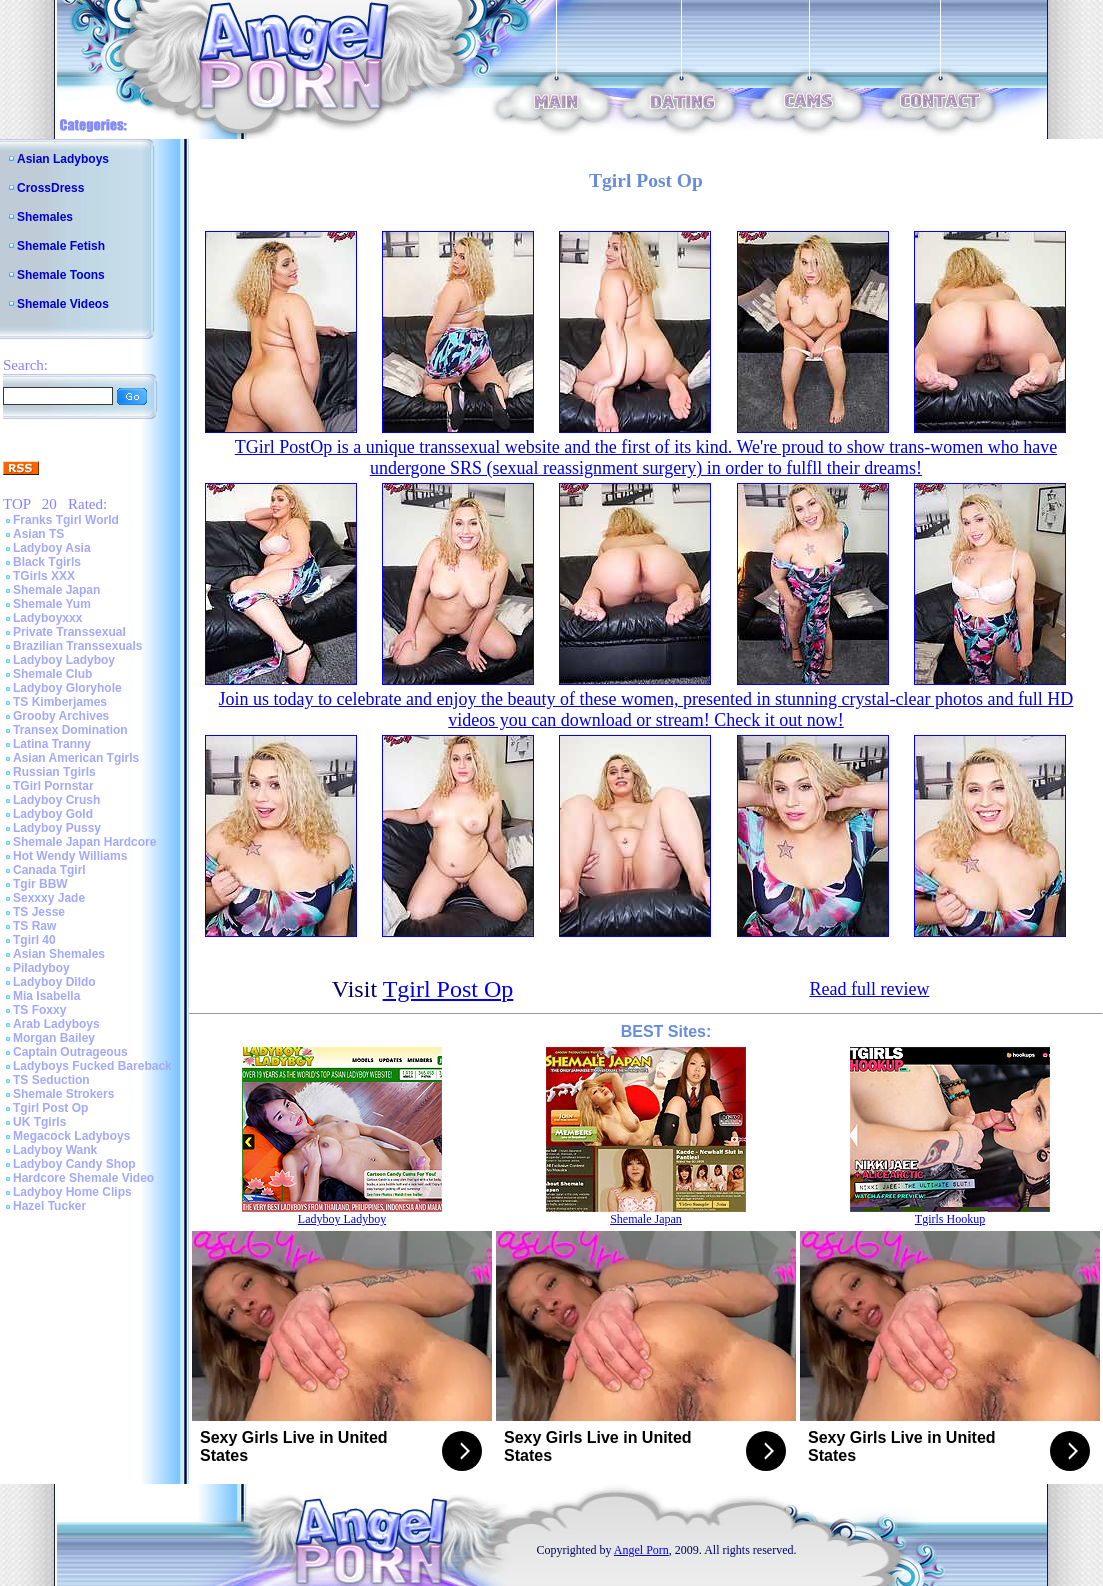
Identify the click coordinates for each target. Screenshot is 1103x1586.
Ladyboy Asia (52, 548)
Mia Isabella (46, 996)
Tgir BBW (40, 884)
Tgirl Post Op (50, 1108)
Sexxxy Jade (49, 898)
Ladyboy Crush (56, 800)
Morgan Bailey (54, 1038)
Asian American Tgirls (76, 758)
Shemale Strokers (63, 1094)
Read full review (869, 989)
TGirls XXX (44, 576)
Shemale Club (52, 674)
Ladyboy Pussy (57, 828)
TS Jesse (39, 912)
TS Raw (34, 926)
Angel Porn (641, 1550)
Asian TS (38, 534)
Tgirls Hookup (950, 1219)
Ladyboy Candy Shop (74, 1164)
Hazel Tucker (49, 1206)
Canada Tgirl (49, 870)
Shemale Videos (63, 304)
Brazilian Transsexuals (77, 646)
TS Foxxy (39, 1010)
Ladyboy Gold (53, 814)
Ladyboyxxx (47, 618)
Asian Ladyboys (63, 159)
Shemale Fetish (61, 246)
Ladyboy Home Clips (72, 1192)
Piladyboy (41, 968)
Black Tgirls (47, 562)
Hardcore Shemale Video (83, 1178)
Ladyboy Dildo (54, 982)
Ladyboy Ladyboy (64, 660)
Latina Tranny (52, 744)
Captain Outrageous (70, 1052)
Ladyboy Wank (55, 1150)
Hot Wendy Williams (70, 856)
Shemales (45, 217)
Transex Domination (70, 730)
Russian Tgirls (54, 772)
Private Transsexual (69, 632)
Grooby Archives (61, 716)
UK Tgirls (39, 1122)
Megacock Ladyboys (71, 1136)
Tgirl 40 (34, 940)
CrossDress (50, 188)
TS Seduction (51, 1080)
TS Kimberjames (60, 702)
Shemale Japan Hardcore (84, 842)
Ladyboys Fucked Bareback (92, 1066)
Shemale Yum (52, 604)
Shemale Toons (61, 275)
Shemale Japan (56, 590)
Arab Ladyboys (56, 1024)
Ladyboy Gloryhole (67, 688)
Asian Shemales (59, 954)
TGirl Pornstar (53, 786)
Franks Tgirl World (66, 520)
